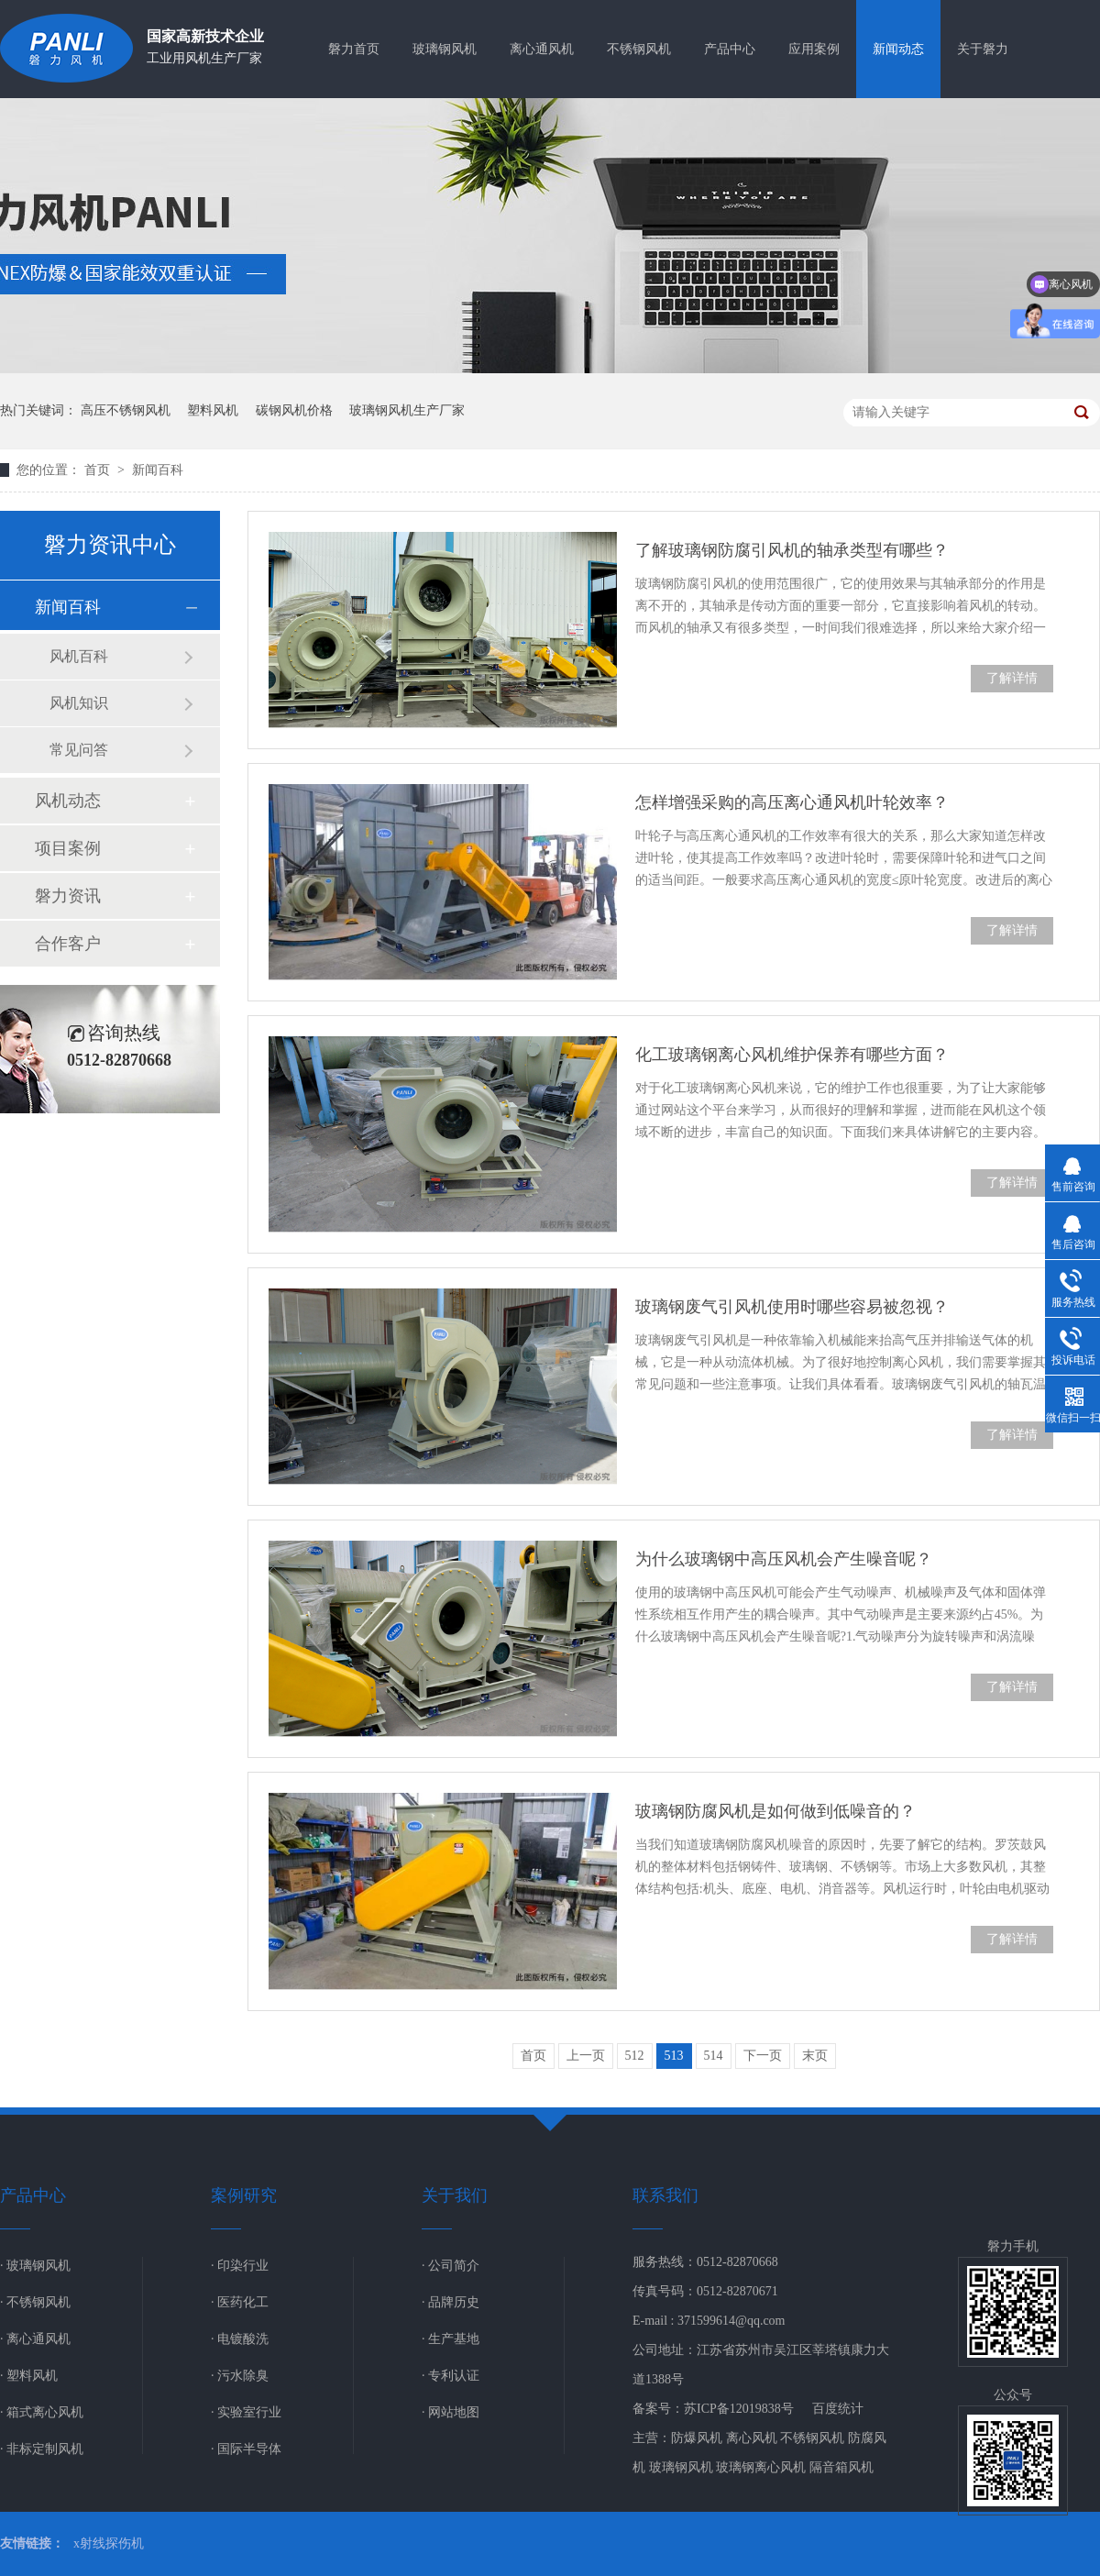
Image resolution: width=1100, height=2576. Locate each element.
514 (713, 2055)
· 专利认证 (450, 2376)
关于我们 (455, 2195)
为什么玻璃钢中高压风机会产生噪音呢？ (783, 1559)
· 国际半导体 (246, 2449)
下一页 (762, 2055)
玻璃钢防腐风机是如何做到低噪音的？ (775, 1811)
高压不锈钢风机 (125, 410)
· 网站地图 (450, 2412)
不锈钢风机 (639, 49)
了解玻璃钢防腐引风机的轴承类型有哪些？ (792, 550)
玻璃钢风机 (444, 49)
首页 (99, 470)
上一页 (585, 2055)
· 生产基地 (450, 2339)
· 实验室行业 (246, 2412)
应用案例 (814, 49)
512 (634, 2055)
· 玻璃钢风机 (35, 2265)
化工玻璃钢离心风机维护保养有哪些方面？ (792, 1054)
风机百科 (79, 656)
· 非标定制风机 (41, 2449)
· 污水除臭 (240, 2376)
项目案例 (68, 848)
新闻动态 (898, 49)
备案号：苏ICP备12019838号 (713, 2409)
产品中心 (729, 49)
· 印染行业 (240, 2265)
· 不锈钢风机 (35, 2302)
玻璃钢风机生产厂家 (407, 410)
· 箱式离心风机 (41, 2412)
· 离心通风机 (35, 2339)
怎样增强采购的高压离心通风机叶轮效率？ (792, 802)
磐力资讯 (68, 896)
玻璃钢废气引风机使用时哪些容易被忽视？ (792, 1307)
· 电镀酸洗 (240, 2339)
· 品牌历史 (450, 2302)
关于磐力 (982, 49)
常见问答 (79, 749)
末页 (815, 2055)
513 (674, 2055)
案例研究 (244, 2195)
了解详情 (1012, 678)
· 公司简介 (450, 2265)
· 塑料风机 (29, 2376)
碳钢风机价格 (294, 410)
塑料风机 (212, 410)
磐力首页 (354, 49)
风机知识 (79, 703)
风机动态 (68, 800)
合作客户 (68, 943)
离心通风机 (542, 49)
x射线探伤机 (108, 2543)
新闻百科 (157, 470)
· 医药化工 (240, 2302)
